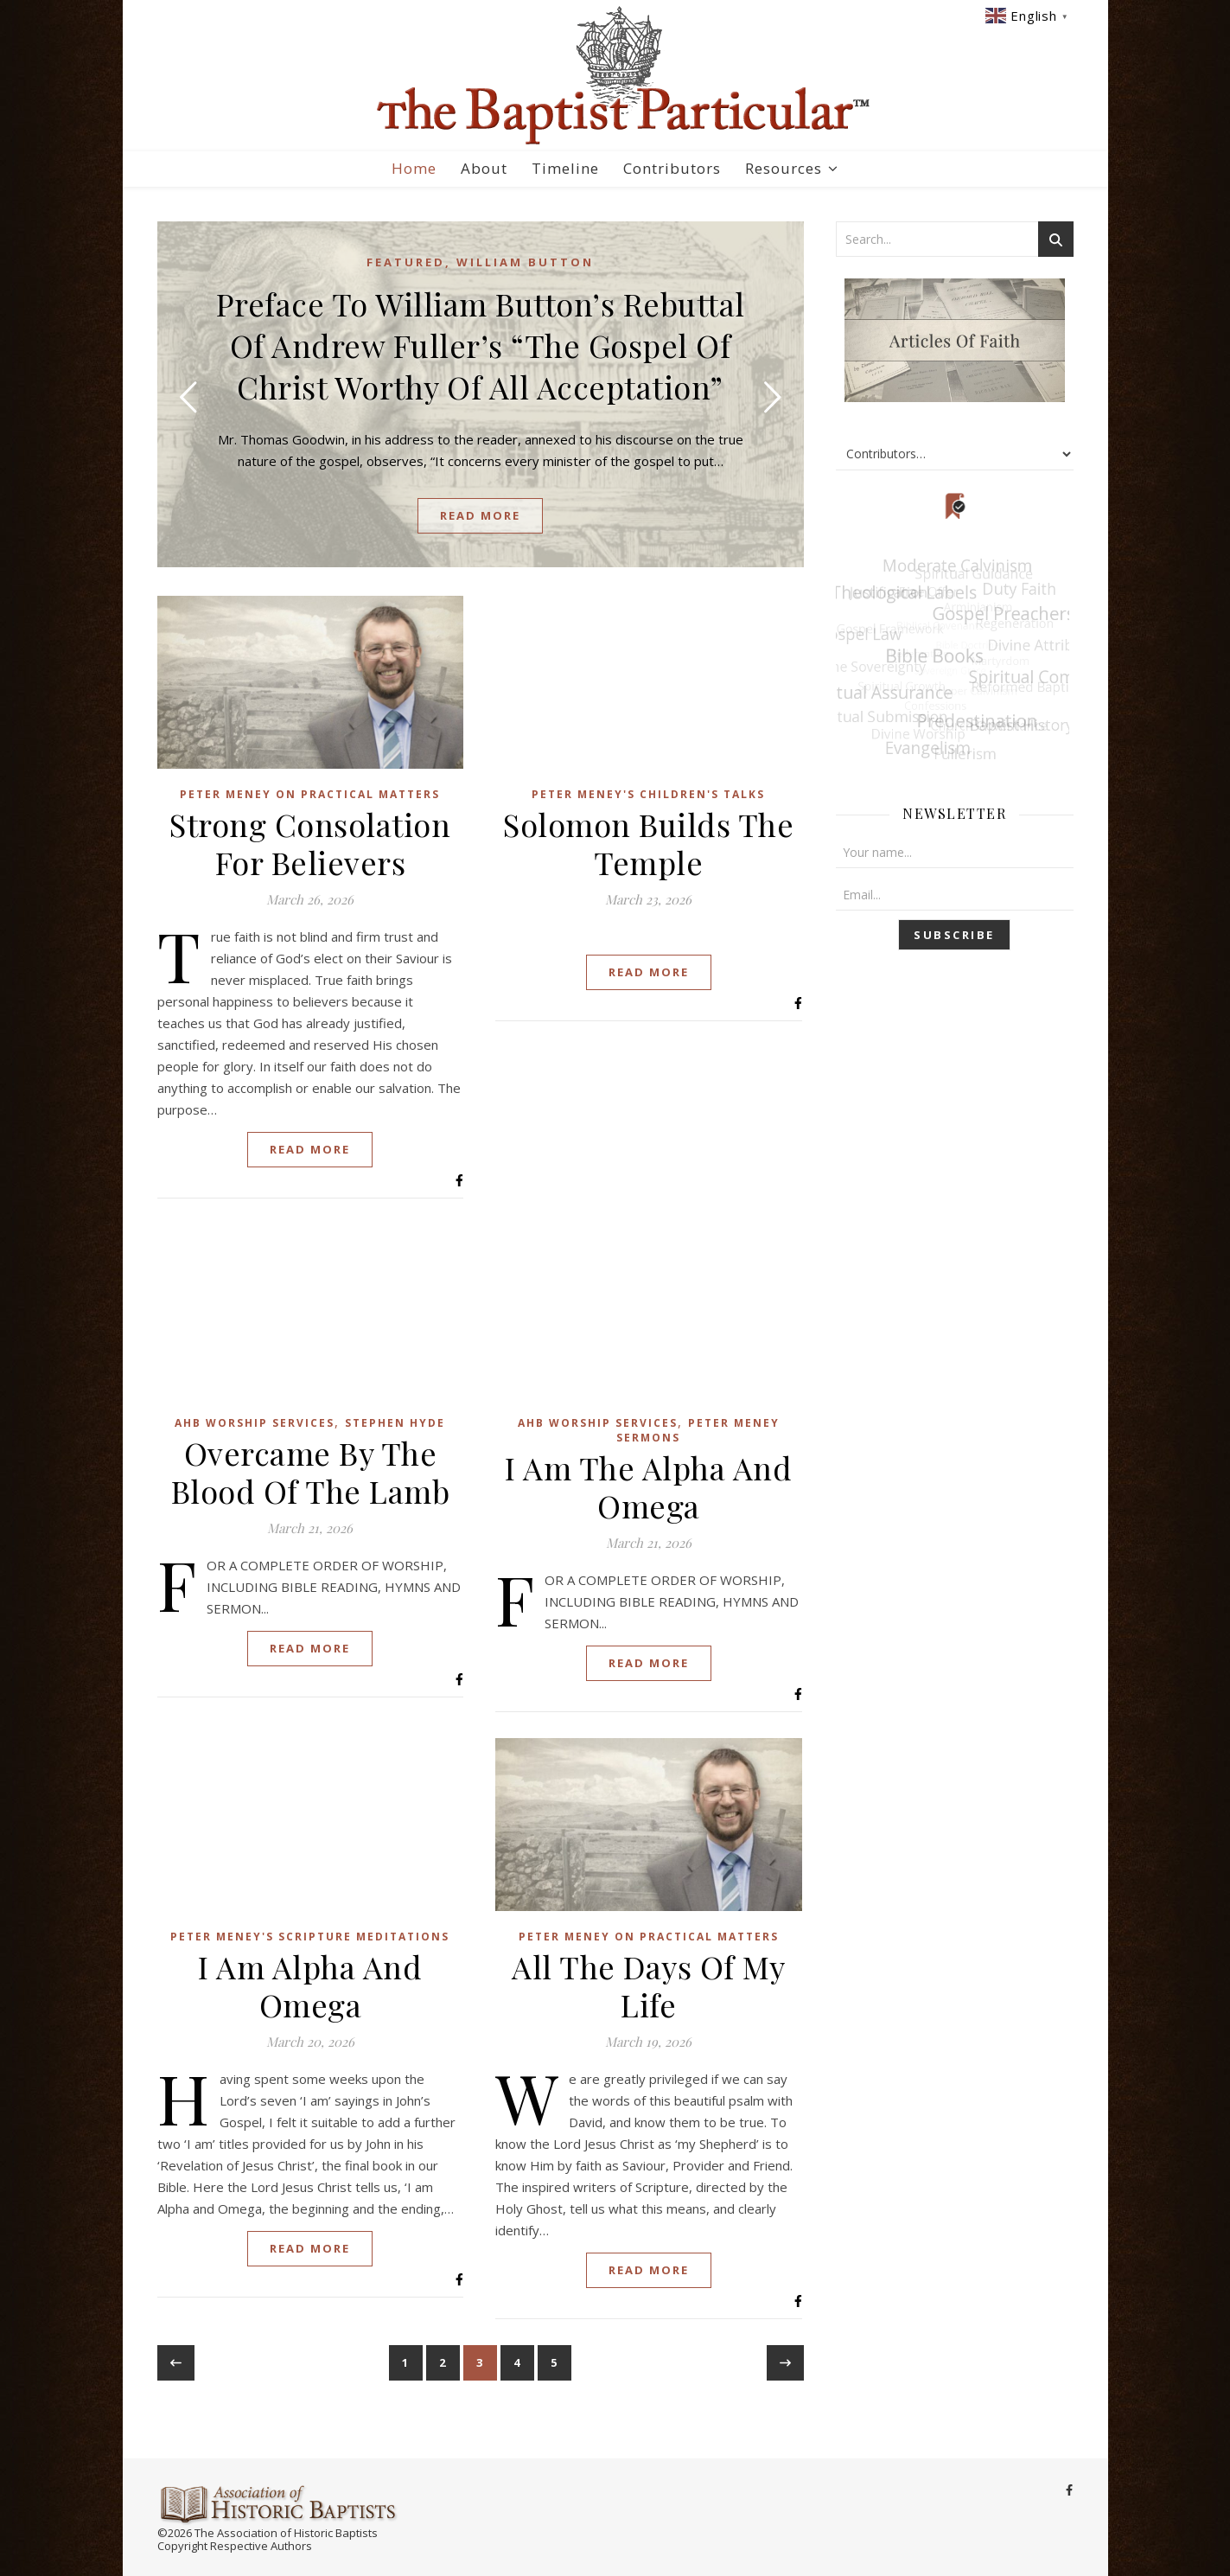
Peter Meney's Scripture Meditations (309, 1936)
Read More (310, 1149)
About (484, 168)
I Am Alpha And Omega (310, 1985)
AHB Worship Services (255, 1423)
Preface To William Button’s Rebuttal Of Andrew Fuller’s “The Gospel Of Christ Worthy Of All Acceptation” (480, 345)
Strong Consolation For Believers (309, 843)
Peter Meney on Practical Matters (310, 794)
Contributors (672, 168)
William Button (525, 262)
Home (414, 168)
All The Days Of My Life (648, 1985)
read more (480, 515)
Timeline (565, 168)
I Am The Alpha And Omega (648, 1486)
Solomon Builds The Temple (648, 843)
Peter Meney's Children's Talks (648, 794)
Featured (405, 262)
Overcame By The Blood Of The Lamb (310, 1472)
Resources (783, 168)
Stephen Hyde (395, 1423)
